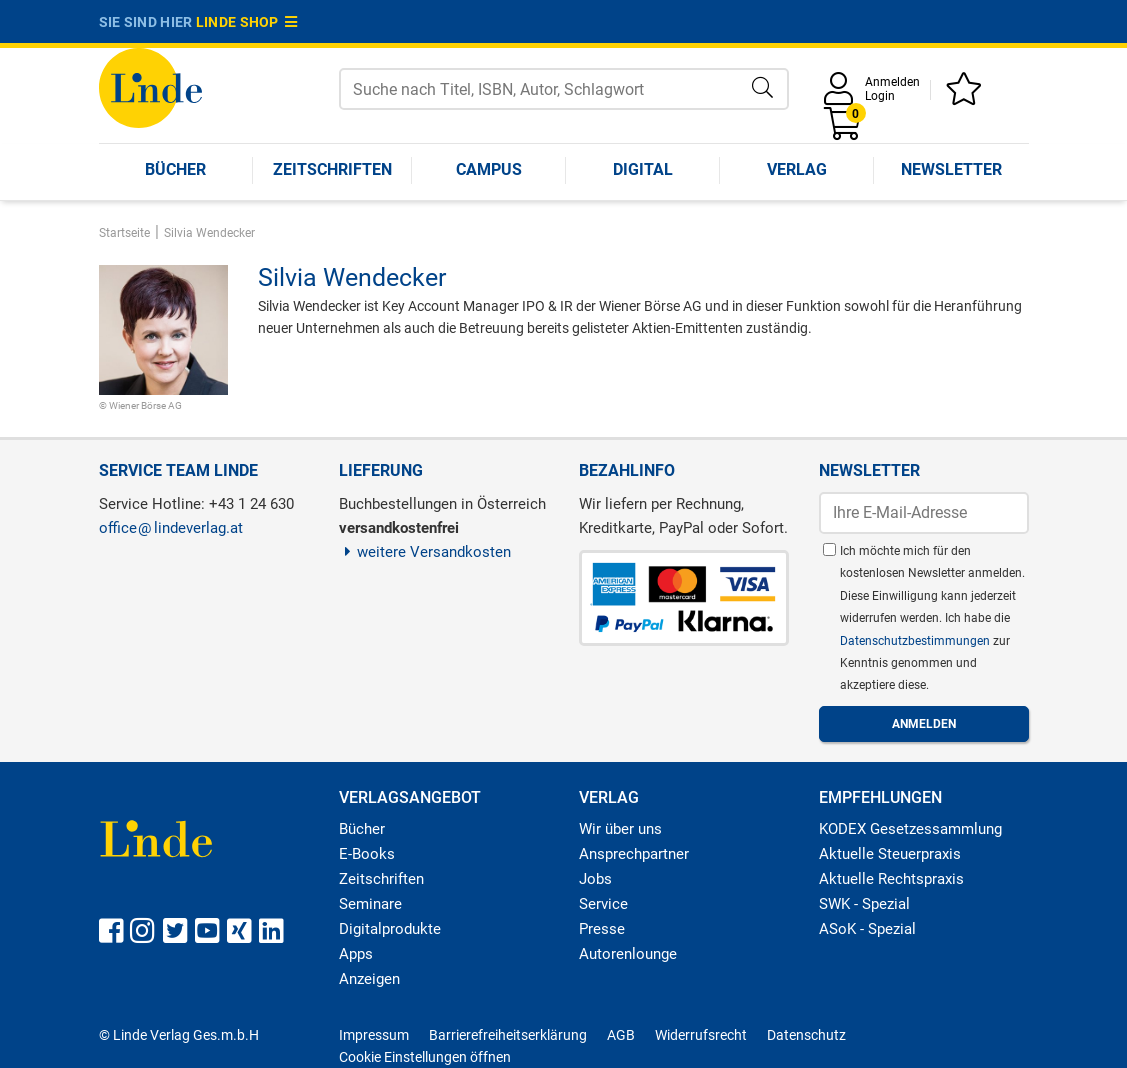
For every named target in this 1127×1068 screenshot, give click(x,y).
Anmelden (892, 82)
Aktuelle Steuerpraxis (890, 854)
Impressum (374, 1035)
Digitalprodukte (390, 929)
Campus (489, 169)
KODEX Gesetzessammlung (910, 829)
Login (880, 96)
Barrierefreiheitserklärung (508, 1035)
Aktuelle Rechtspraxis (891, 879)
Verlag (797, 169)
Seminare (370, 904)
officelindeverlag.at (171, 528)
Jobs (595, 879)
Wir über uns (620, 829)
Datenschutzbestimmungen (916, 641)
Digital (643, 169)
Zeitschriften (332, 169)
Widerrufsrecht (701, 1035)
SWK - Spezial (864, 904)
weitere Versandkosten (425, 552)
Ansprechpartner (634, 854)
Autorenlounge (628, 954)
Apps (356, 954)
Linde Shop (247, 22)
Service (603, 904)
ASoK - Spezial (867, 929)
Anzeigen (369, 979)
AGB (621, 1035)
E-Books (367, 854)
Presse (602, 929)
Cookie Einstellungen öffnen (425, 1057)
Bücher (175, 169)
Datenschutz (806, 1035)
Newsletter (951, 169)
